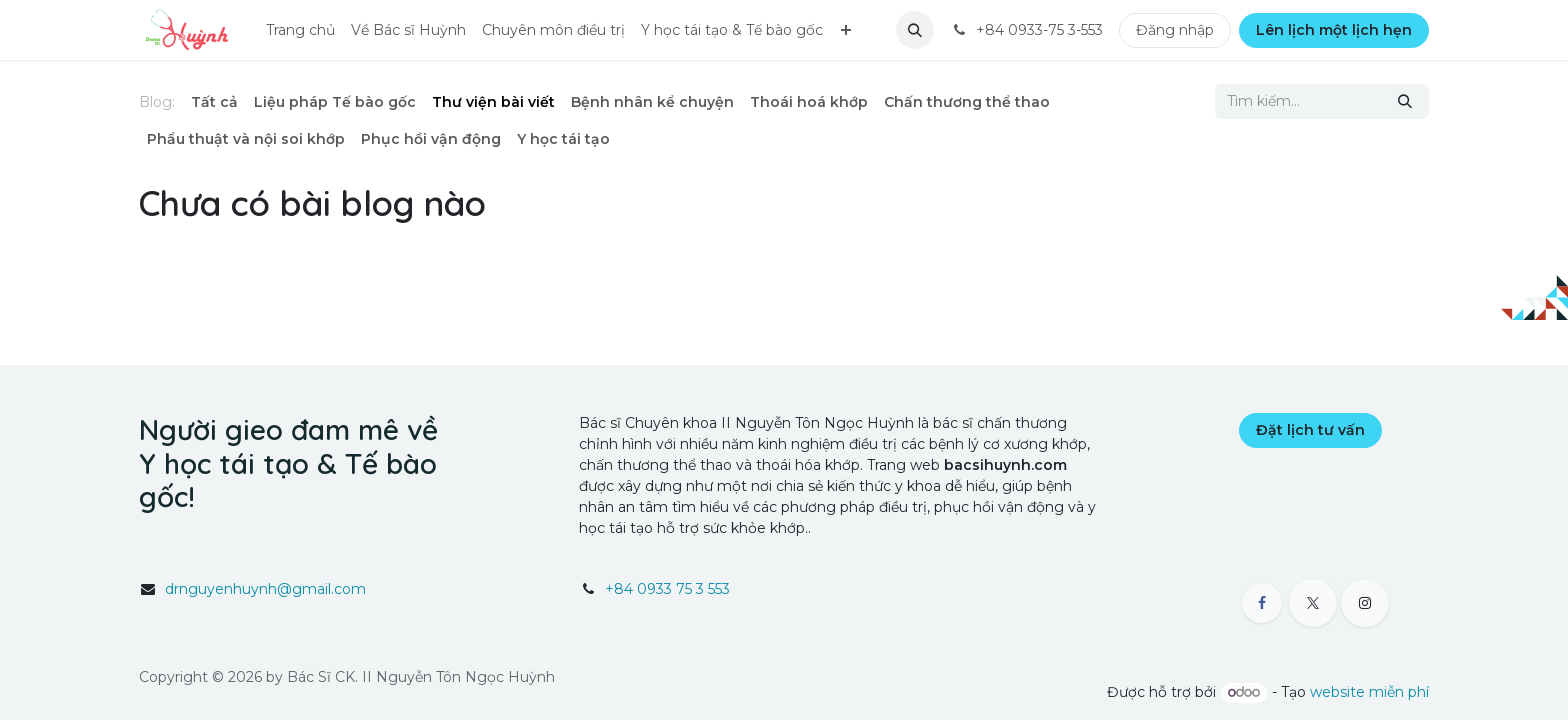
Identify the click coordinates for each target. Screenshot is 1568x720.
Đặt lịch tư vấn (1310, 430)
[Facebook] (1262, 603)
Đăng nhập (1175, 30)
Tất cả (214, 102)
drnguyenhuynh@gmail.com (265, 589)
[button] (915, 30)
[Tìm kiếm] (1405, 101)
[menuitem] (300, 30)
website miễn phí (1369, 692)
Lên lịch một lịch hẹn (1334, 30)
